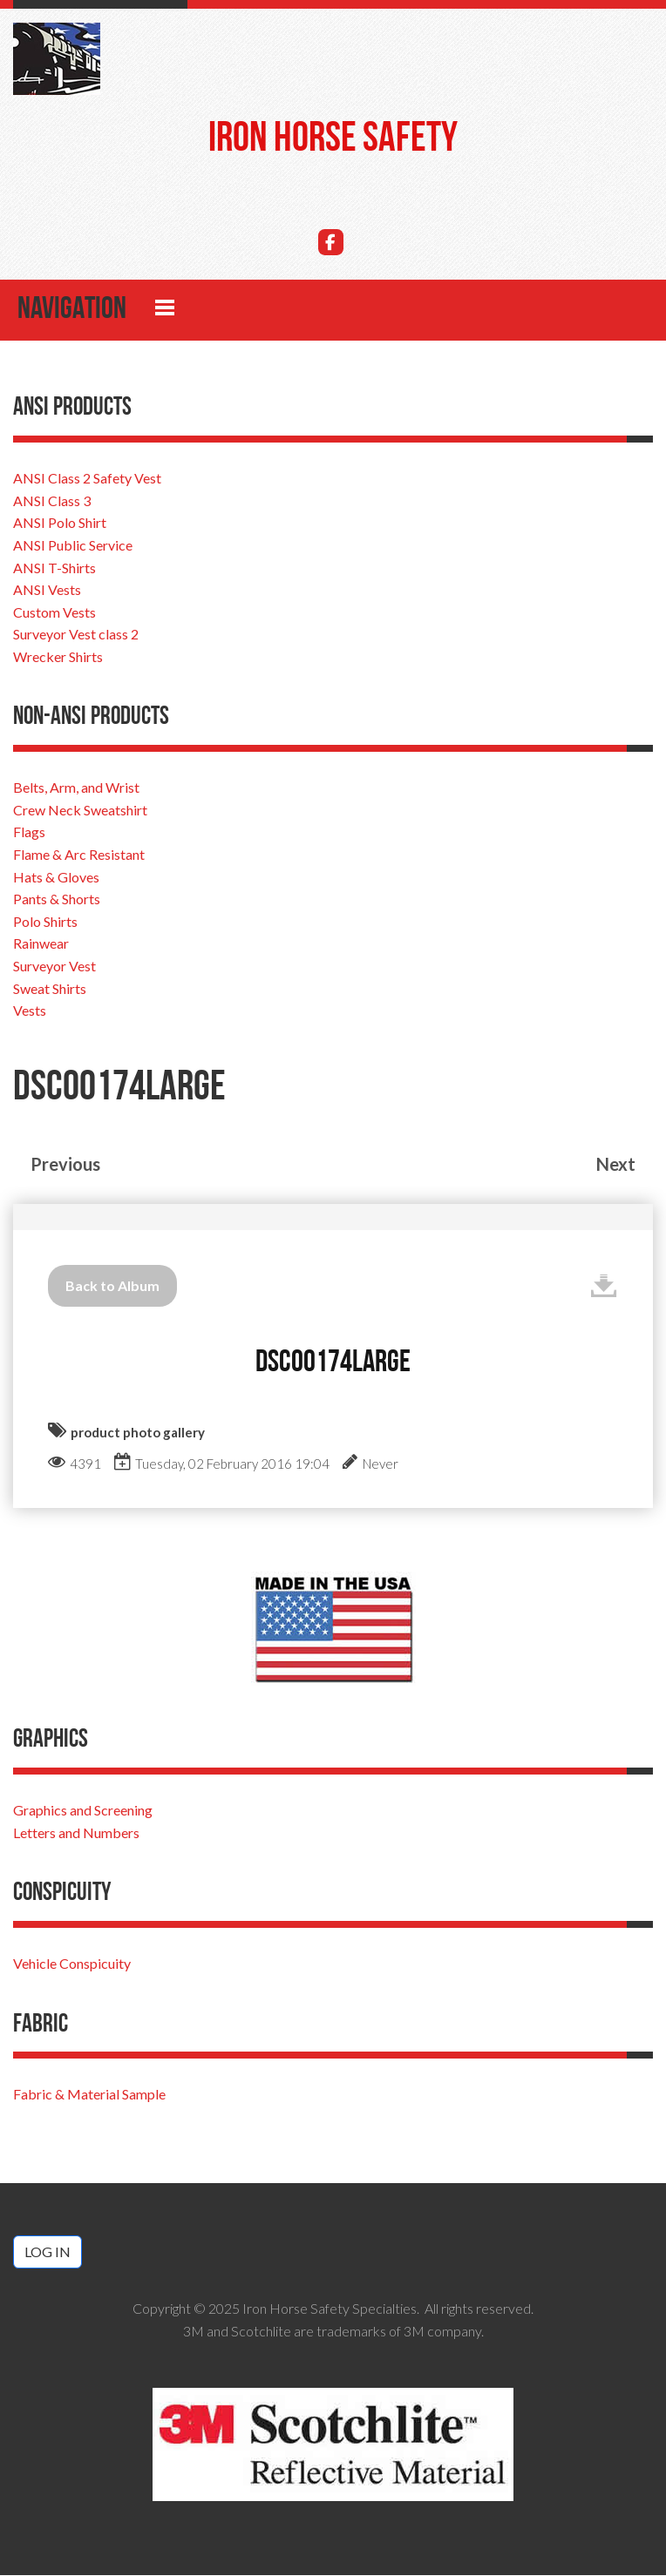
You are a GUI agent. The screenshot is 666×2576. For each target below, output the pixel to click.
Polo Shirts (45, 922)
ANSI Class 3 (52, 501)
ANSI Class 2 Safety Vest (87, 478)
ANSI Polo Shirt (59, 523)
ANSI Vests (47, 590)
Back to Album (112, 1286)
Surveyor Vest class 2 (76, 634)
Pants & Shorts (56, 899)
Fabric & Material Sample (89, 2095)
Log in (47, 2252)
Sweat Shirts (49, 989)
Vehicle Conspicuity (72, 1964)
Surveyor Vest (54, 966)
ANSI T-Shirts (54, 568)
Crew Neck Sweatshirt (80, 810)
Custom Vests (54, 613)
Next (615, 1164)
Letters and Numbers (76, 1833)
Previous (65, 1164)
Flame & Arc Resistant (79, 855)
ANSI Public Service (73, 546)
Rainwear (41, 944)
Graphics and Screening (83, 1810)
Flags (29, 833)
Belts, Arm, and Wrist (76, 788)
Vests (29, 1011)
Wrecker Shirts (58, 657)
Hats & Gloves (56, 877)
